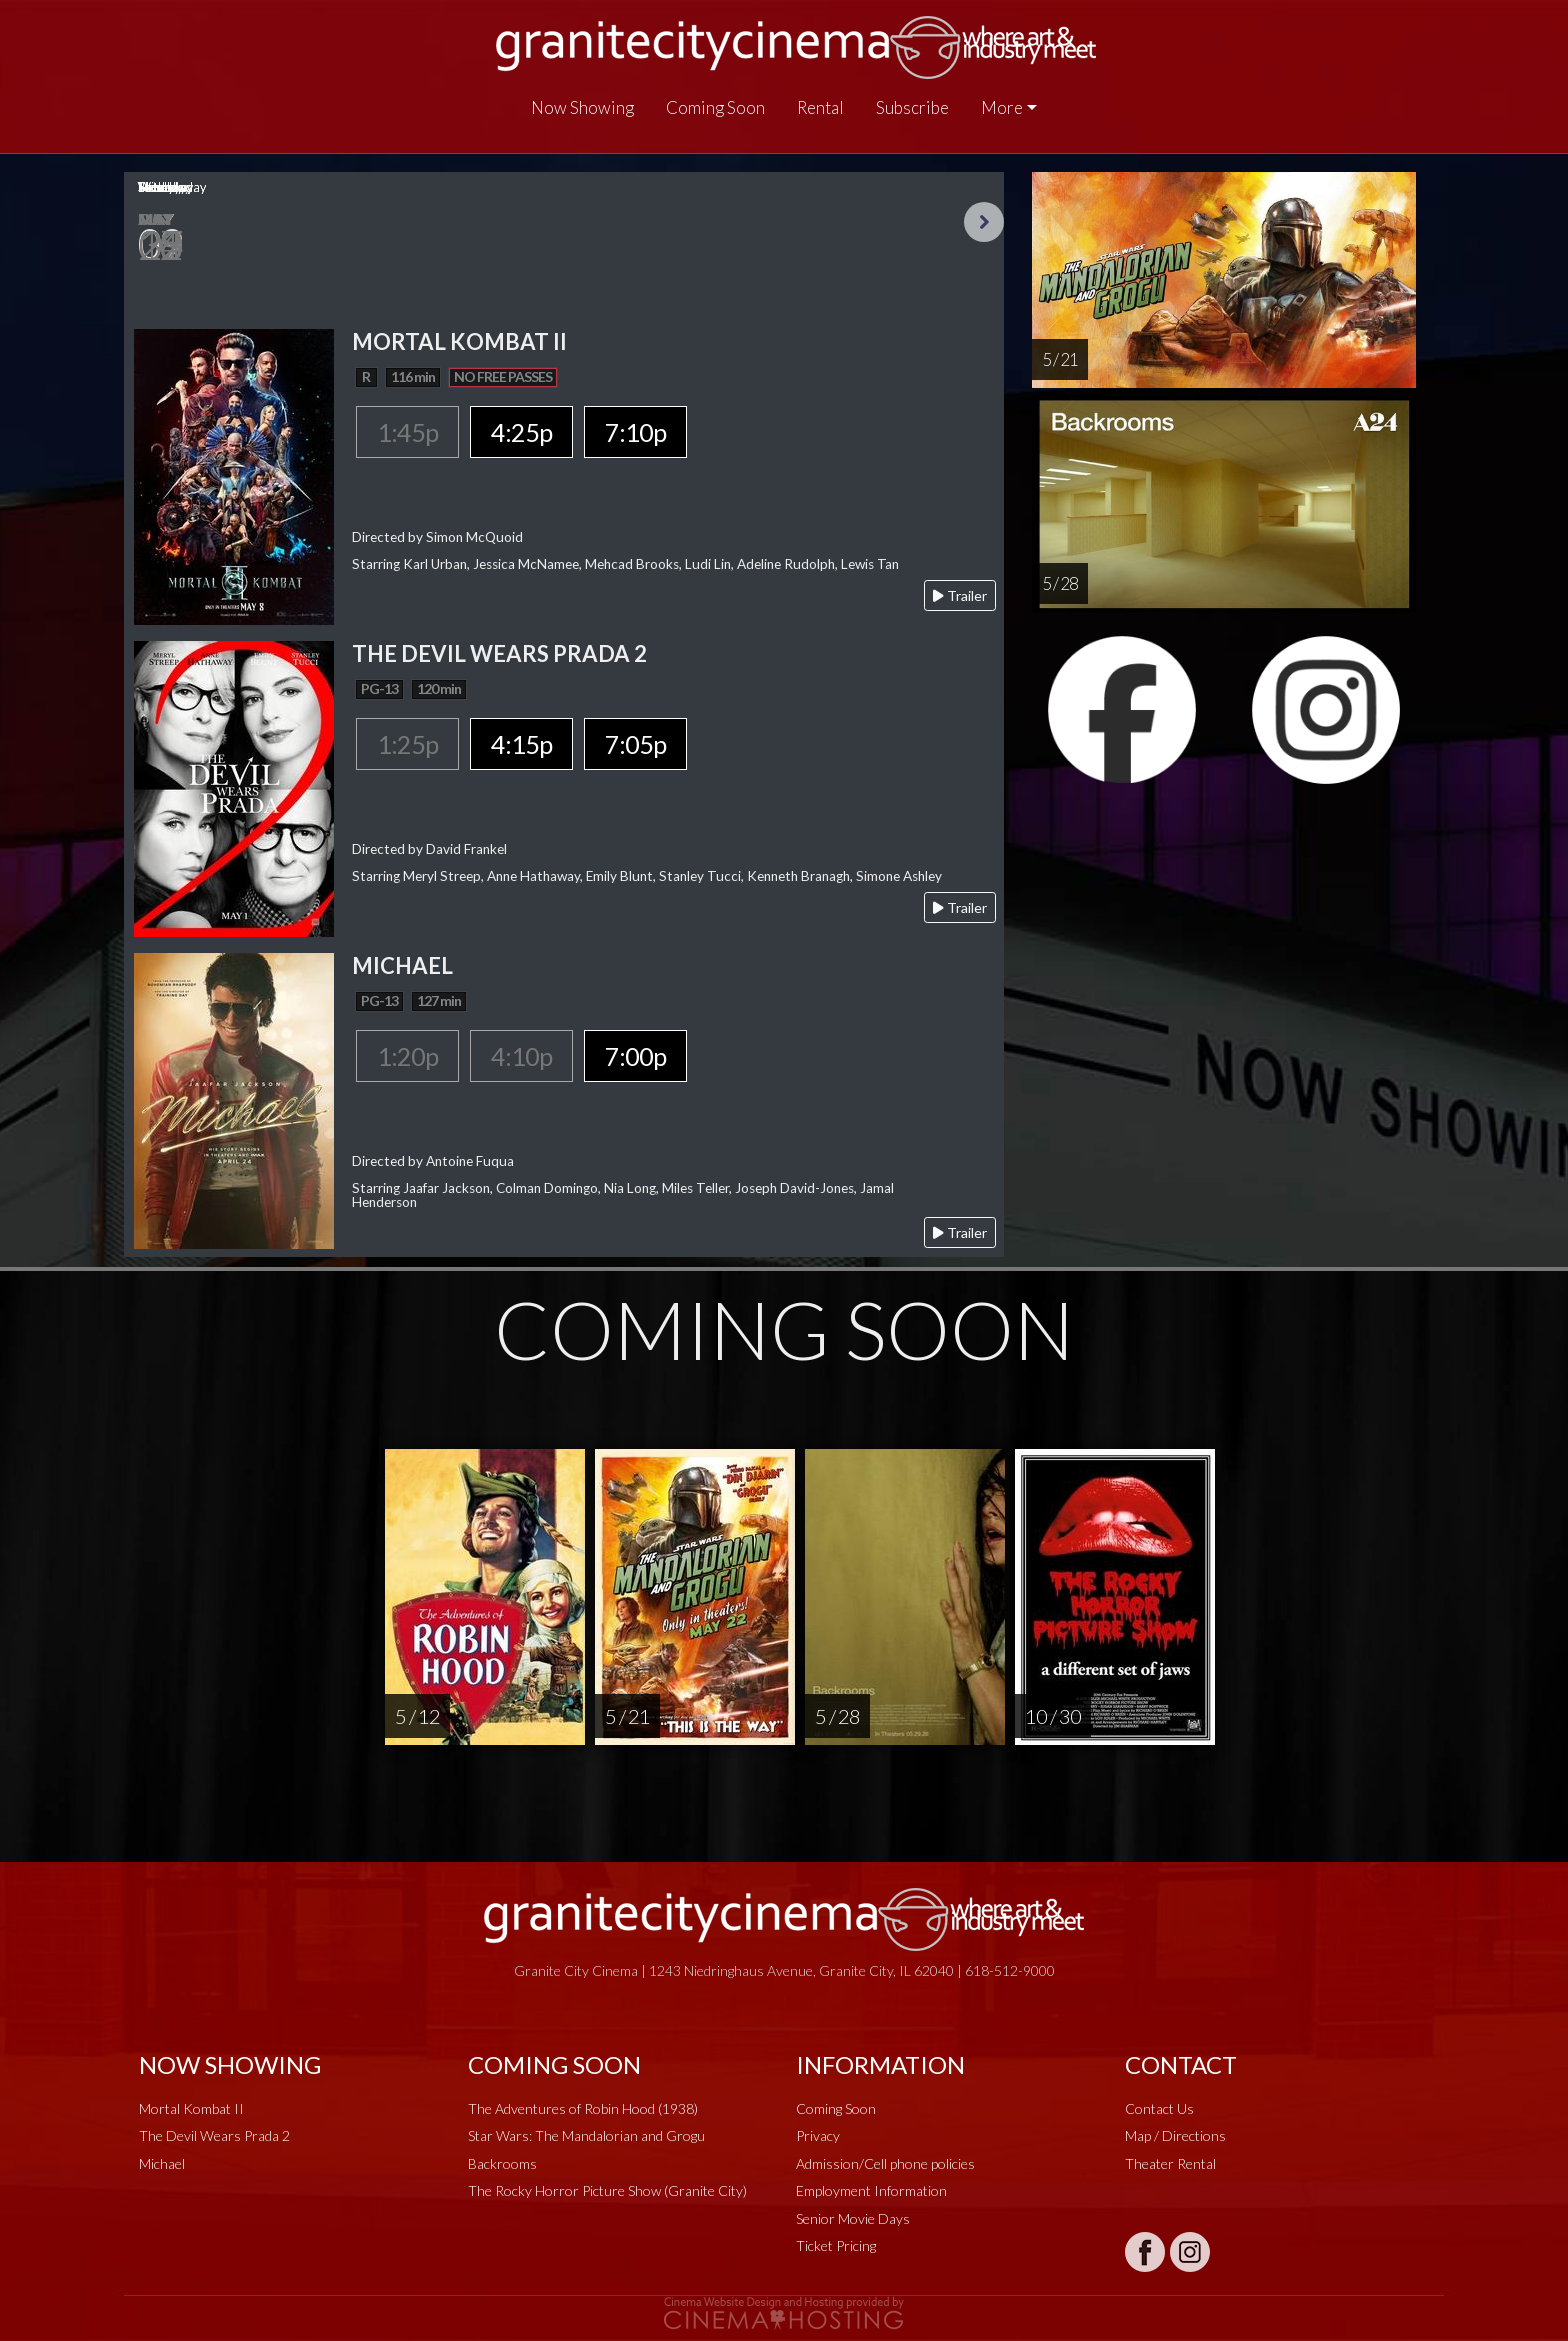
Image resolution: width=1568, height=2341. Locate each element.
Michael (162, 2163)
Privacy (818, 2135)
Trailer (960, 595)
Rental (820, 107)
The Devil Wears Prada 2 (214, 2135)
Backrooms (502, 2163)
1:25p (407, 744)
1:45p (407, 432)
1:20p (407, 1056)
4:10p (521, 1056)
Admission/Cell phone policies (885, 2163)
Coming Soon (715, 107)
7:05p (635, 744)
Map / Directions (1175, 2135)
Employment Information (871, 2190)
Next (984, 222)
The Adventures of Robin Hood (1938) (583, 2108)
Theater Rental (1170, 2163)
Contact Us (1159, 2108)
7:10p (635, 432)
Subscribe (912, 107)
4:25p (521, 432)
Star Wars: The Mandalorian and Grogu (586, 2135)
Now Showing (582, 107)
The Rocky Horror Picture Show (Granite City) (607, 2190)
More (1002, 107)
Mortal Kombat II (191, 2108)
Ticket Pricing (836, 2245)
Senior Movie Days (853, 2218)
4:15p (521, 744)
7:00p (635, 1056)
